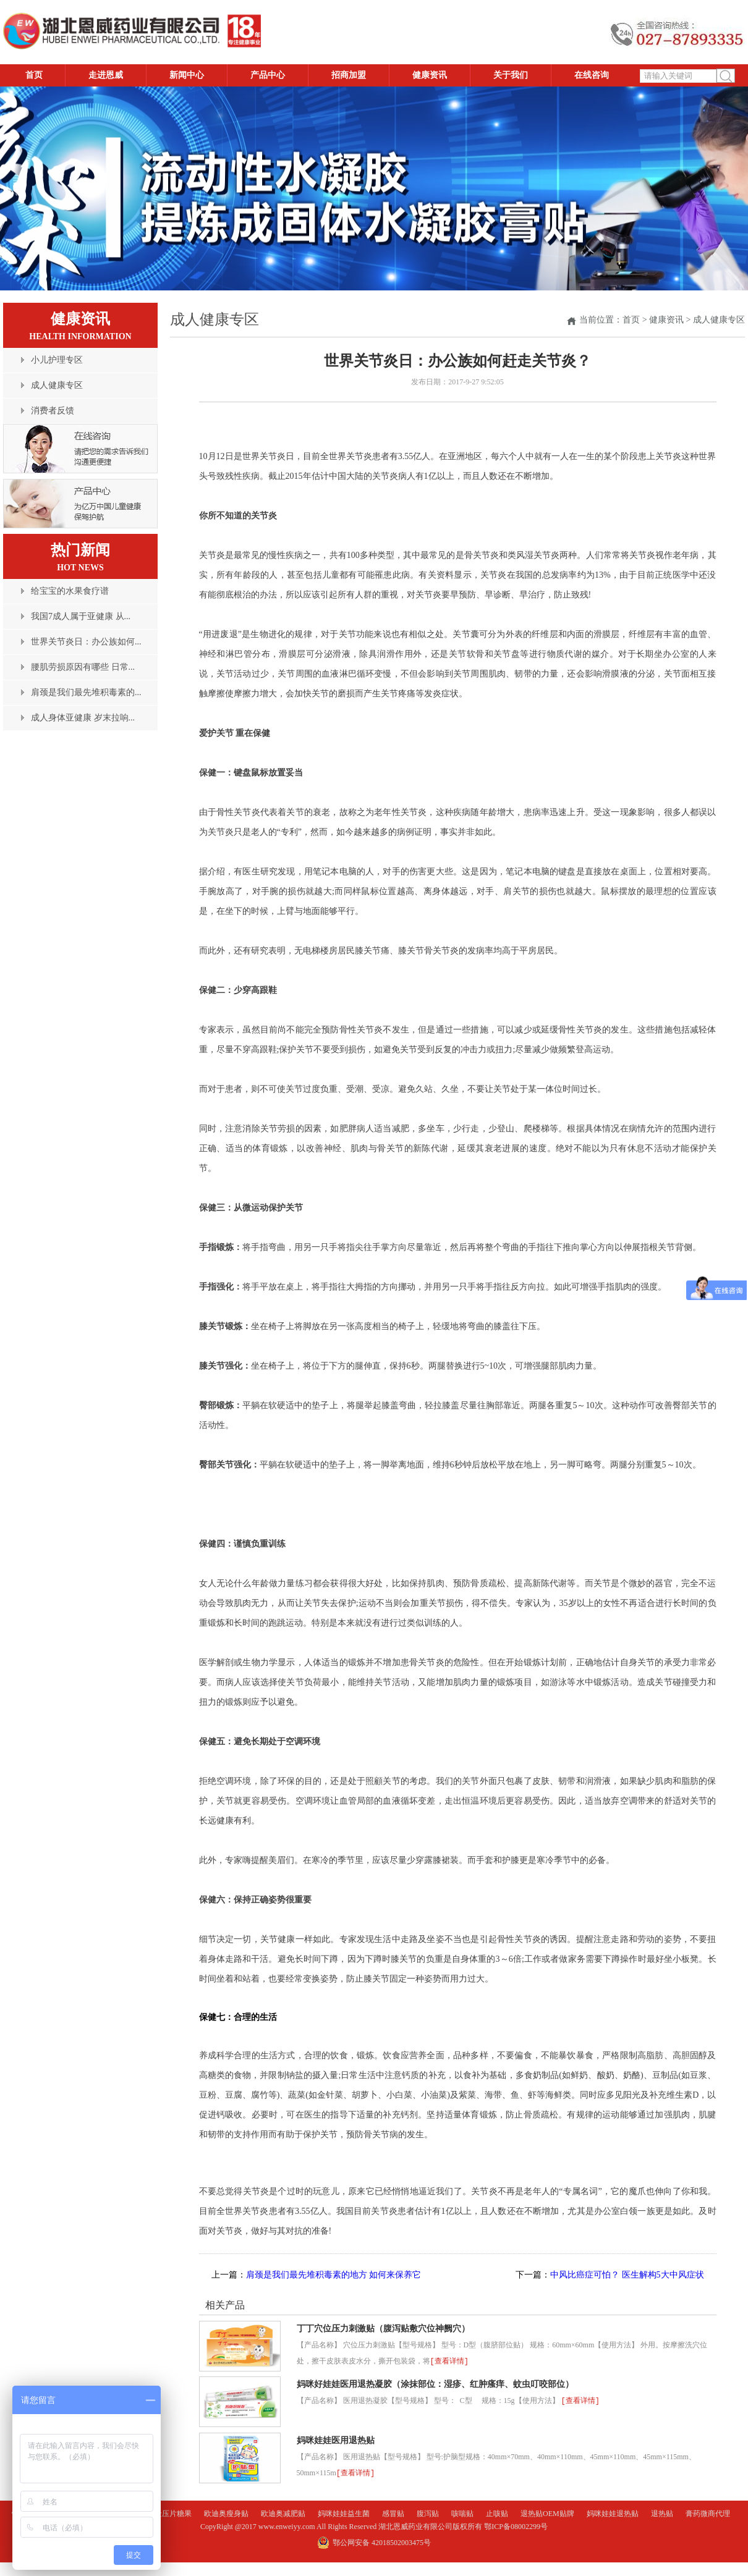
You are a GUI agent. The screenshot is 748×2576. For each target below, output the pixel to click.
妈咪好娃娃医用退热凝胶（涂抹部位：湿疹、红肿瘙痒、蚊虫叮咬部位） (435, 2384)
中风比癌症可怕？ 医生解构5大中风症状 (627, 2274)
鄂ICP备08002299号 (516, 2526)
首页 (631, 319)
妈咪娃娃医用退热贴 (336, 2440)
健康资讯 (666, 319)
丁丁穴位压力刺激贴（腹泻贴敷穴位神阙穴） (383, 2328)
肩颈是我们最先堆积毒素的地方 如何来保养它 (334, 2274)
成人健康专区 (719, 319)
